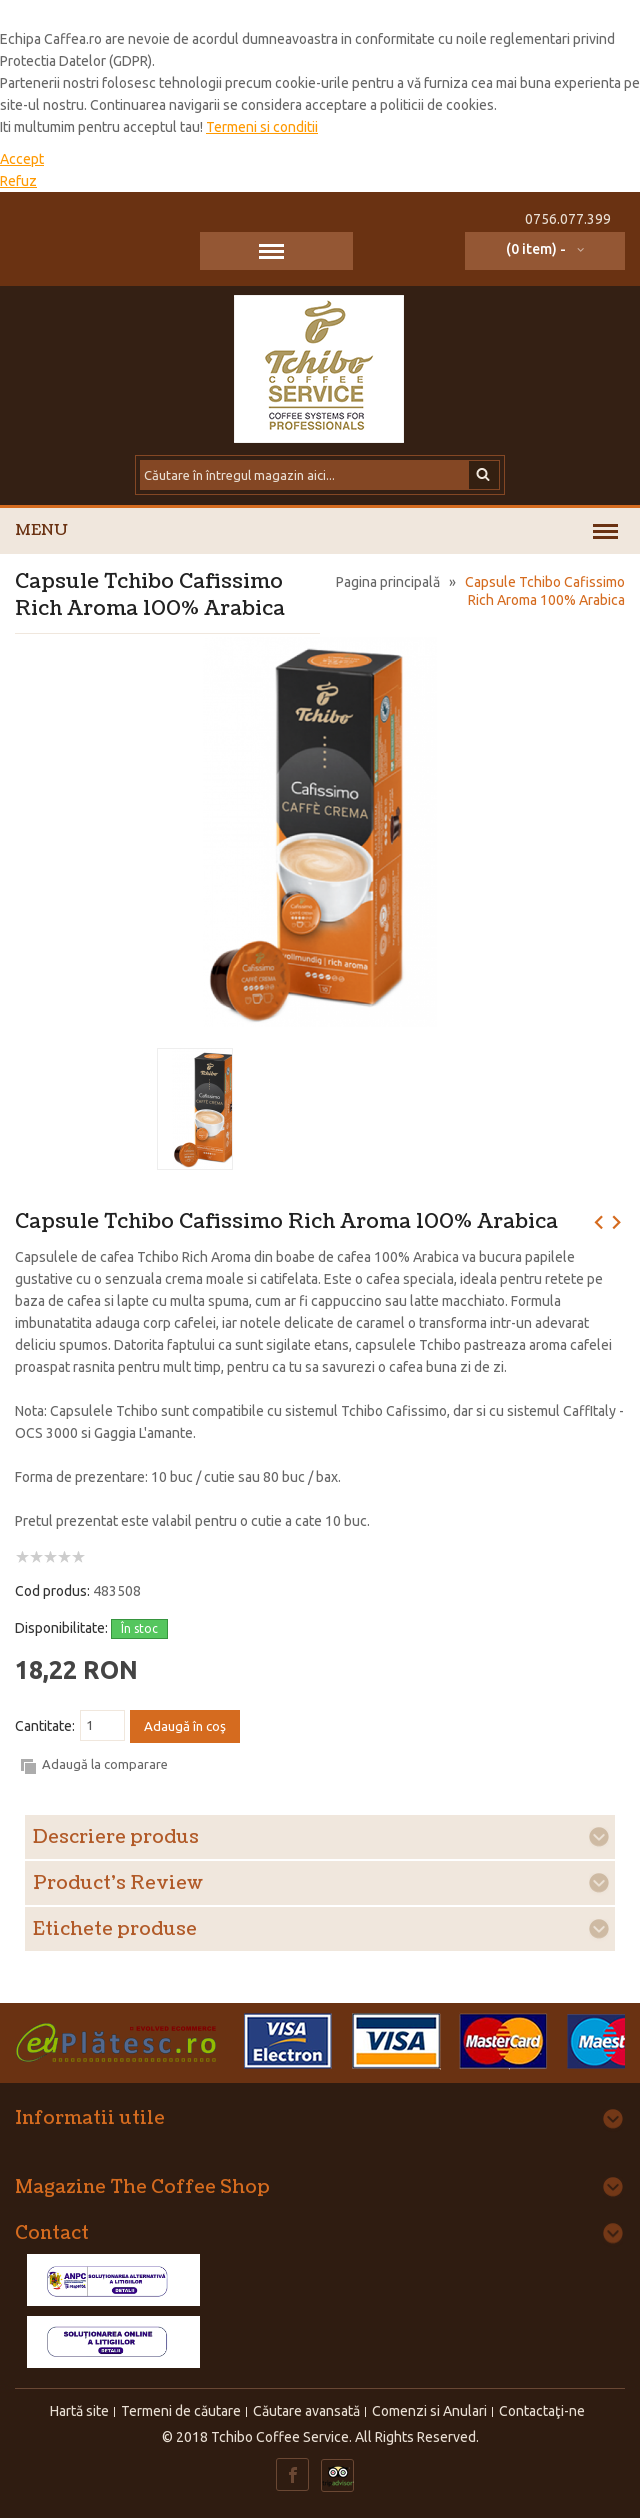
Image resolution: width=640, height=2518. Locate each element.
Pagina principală (388, 582)
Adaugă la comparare (105, 1764)
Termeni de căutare (181, 2411)
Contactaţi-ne (542, 2411)
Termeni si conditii (262, 127)
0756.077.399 (568, 219)
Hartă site (79, 2411)
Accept (22, 159)
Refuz (18, 181)
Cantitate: (45, 1726)
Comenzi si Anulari (429, 2411)
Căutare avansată (306, 2411)
